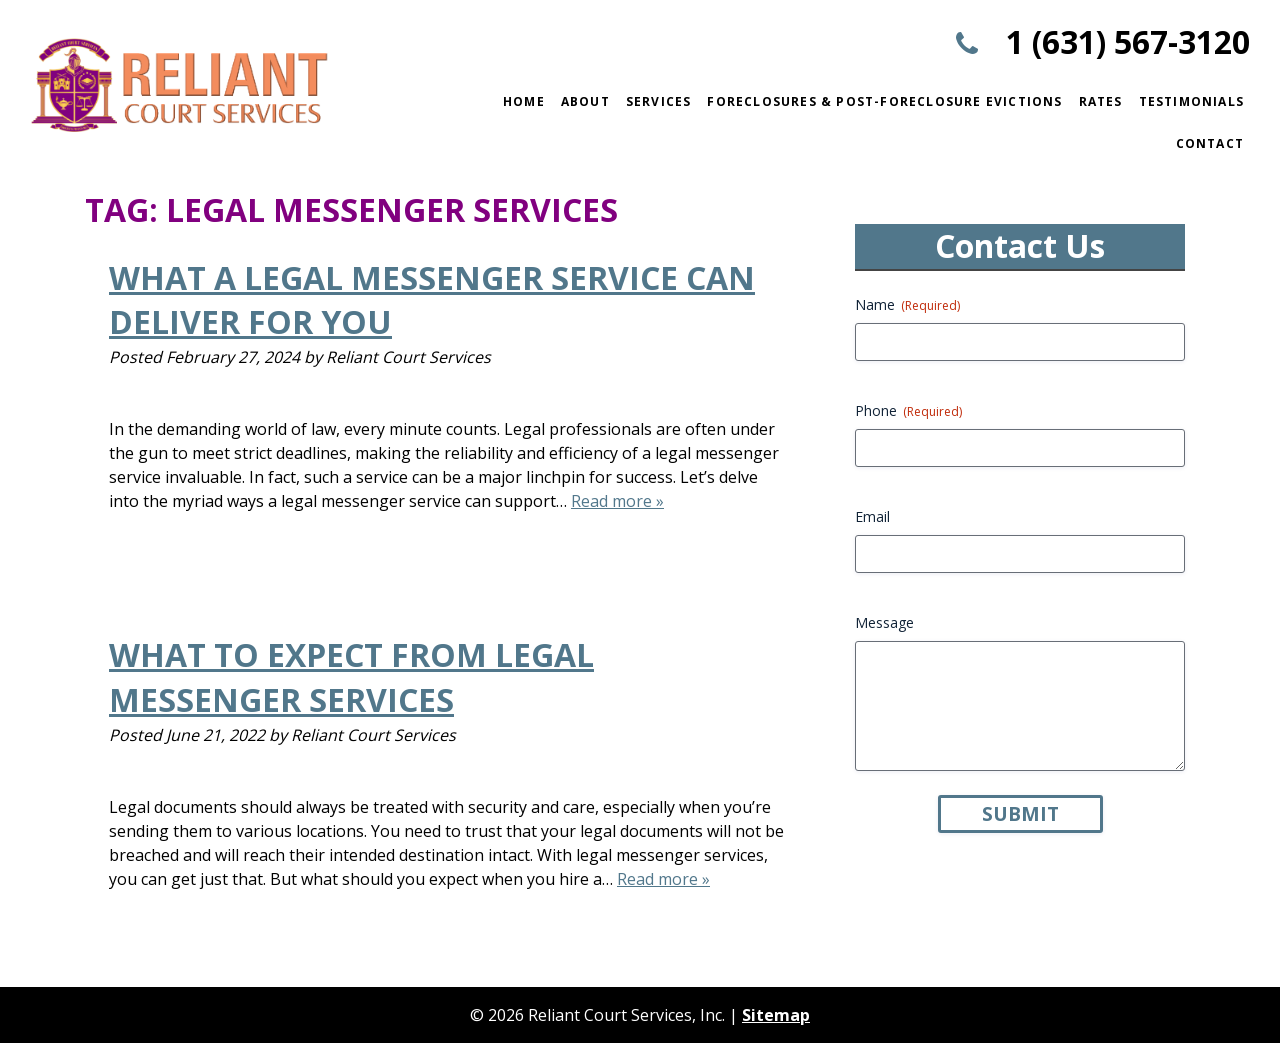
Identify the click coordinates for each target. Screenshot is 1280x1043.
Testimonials (1191, 101)
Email (872, 516)
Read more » (617, 501)
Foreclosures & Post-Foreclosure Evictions (884, 101)
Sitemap (776, 1015)
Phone (908, 410)
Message (884, 622)
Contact (1210, 143)
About (585, 101)
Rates (1101, 101)
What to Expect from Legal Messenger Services (351, 677)
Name (907, 304)
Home (524, 101)
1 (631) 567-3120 (1128, 41)
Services (659, 101)
